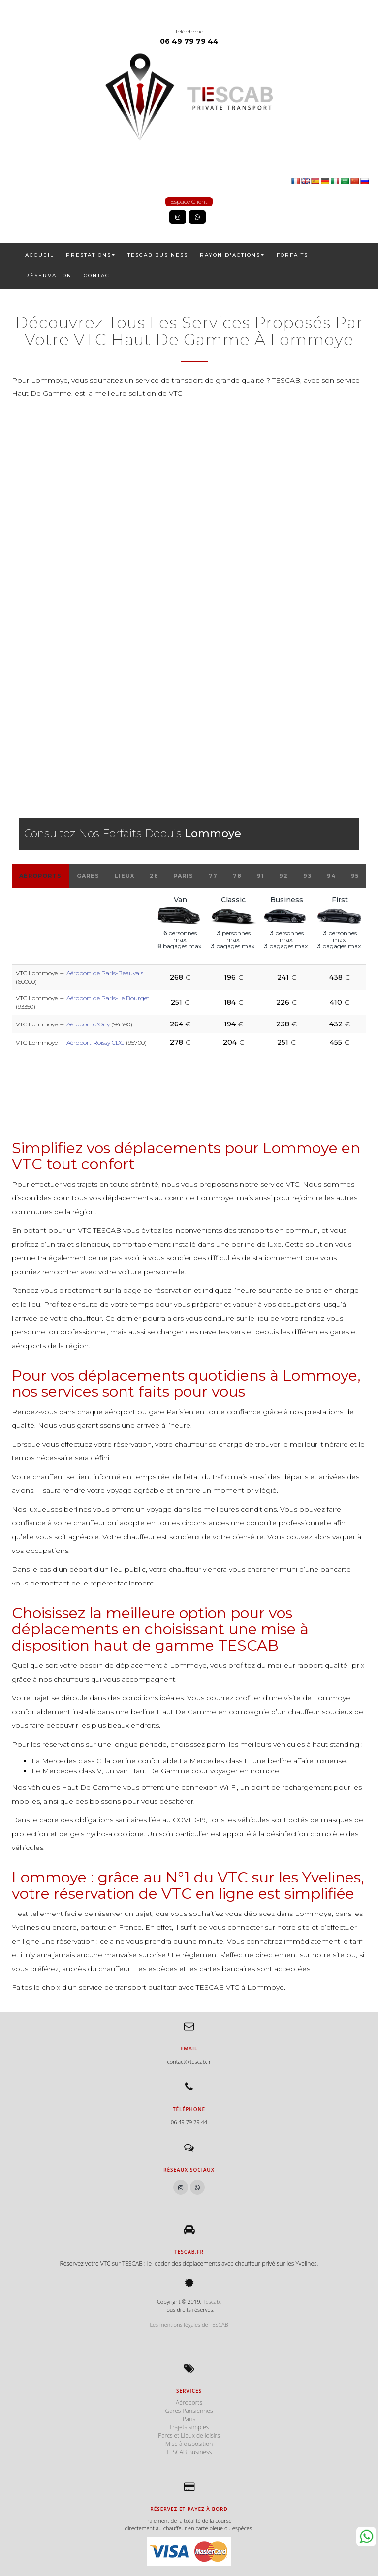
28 (154, 875)
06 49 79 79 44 (189, 41)
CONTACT (98, 275)
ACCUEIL (39, 255)
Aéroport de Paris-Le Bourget (108, 998)
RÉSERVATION (48, 275)
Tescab (211, 2301)
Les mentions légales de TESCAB (189, 2324)
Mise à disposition (189, 2444)
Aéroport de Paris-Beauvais (104, 973)
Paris (183, 875)
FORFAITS (292, 255)
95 (355, 875)
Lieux (124, 875)
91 (260, 875)
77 (213, 875)
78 (237, 875)
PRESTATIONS (91, 255)
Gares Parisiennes (189, 2411)
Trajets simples (189, 2427)
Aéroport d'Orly (88, 1024)
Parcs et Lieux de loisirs (189, 2435)
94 (331, 875)
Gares (88, 875)
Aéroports (40, 875)
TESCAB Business (157, 255)
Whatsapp (366, 2536)
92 (283, 875)
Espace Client (189, 201)
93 (307, 875)
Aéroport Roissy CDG (95, 1042)
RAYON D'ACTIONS (232, 255)
